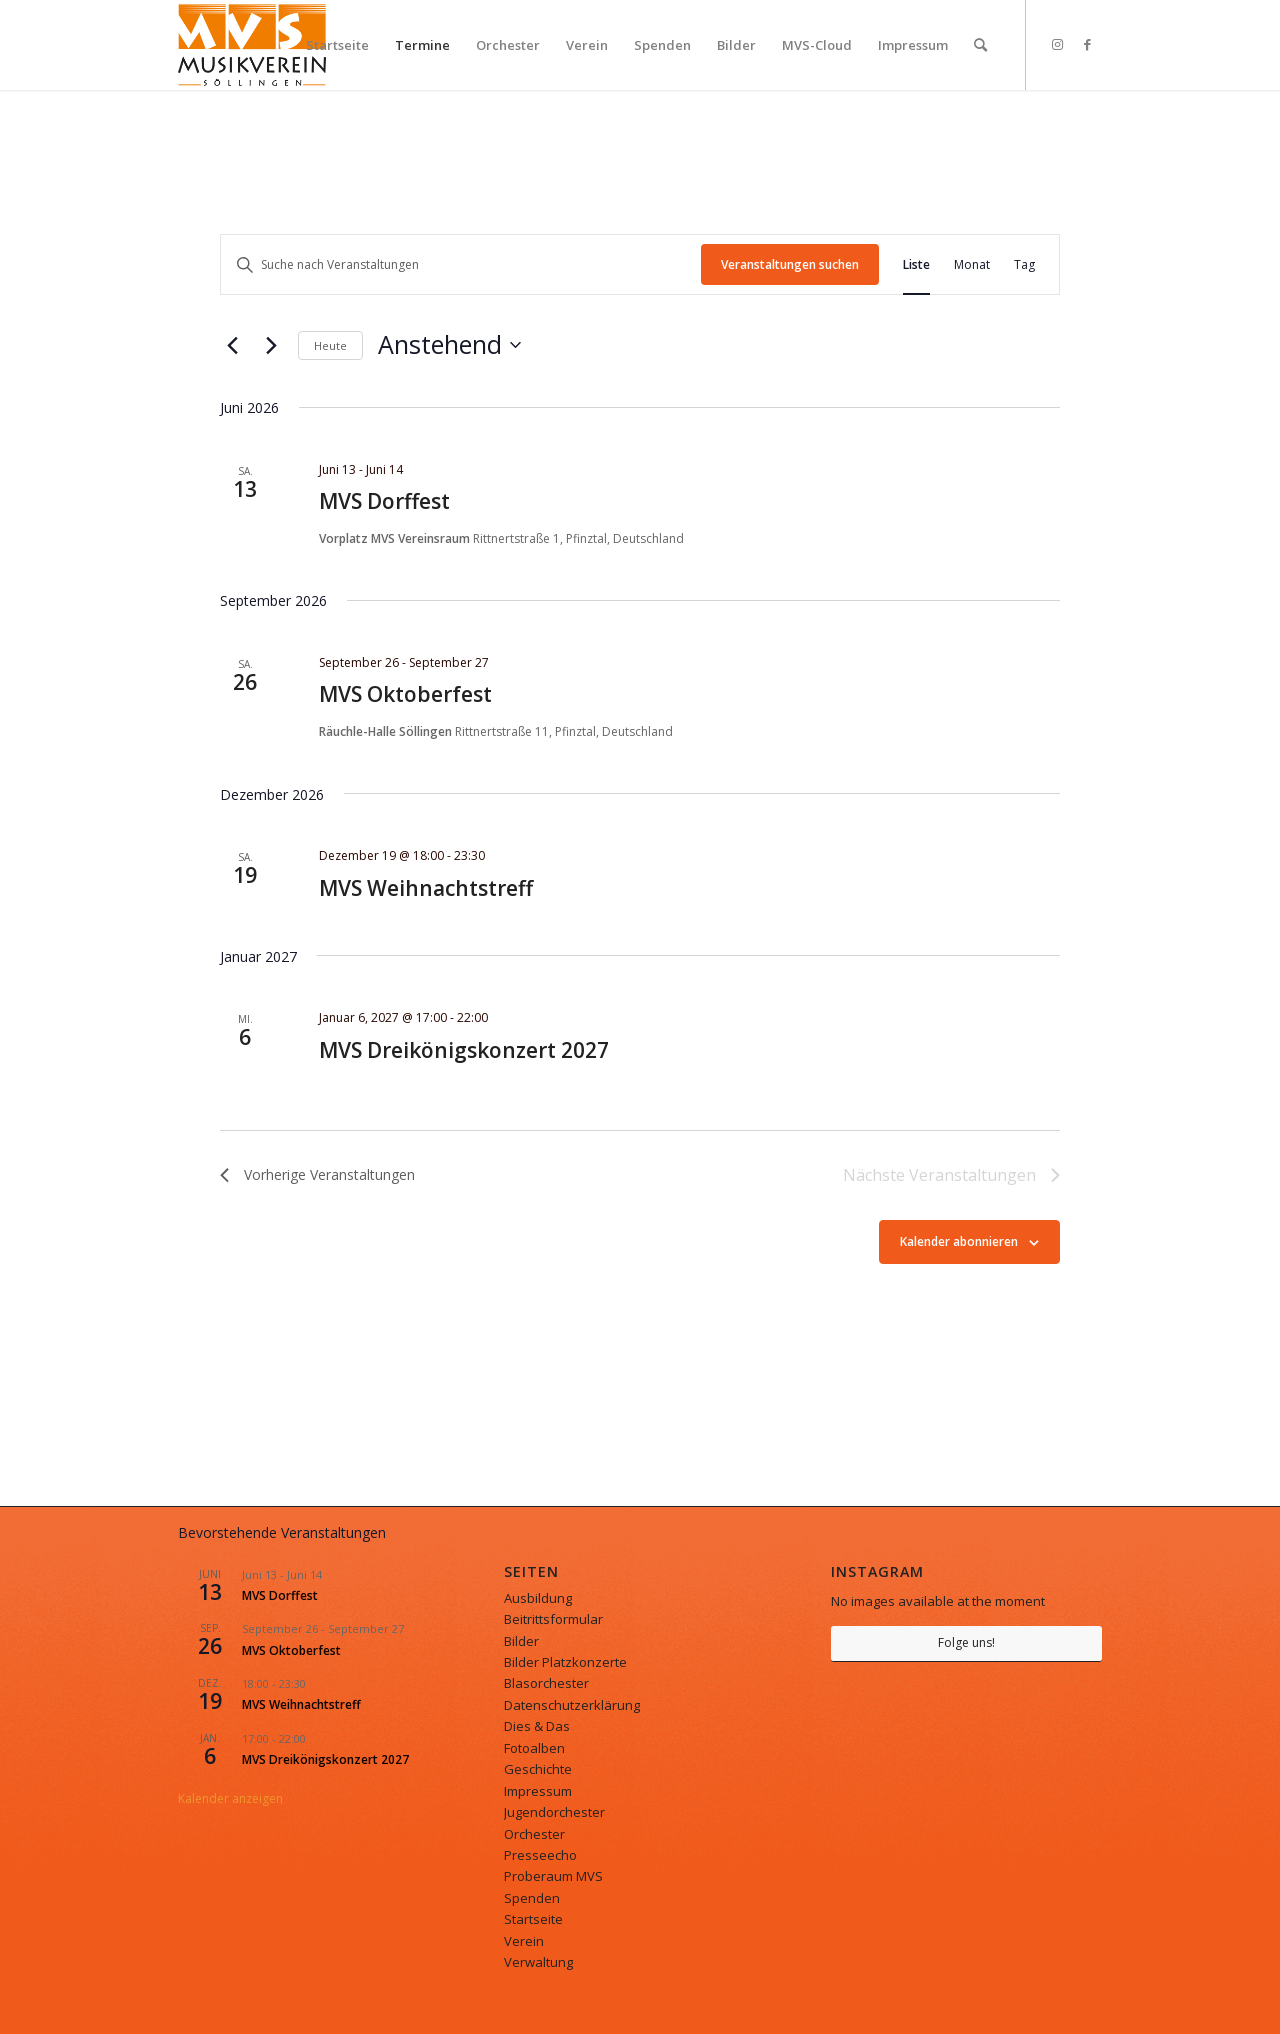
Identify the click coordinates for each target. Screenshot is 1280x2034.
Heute (330, 345)
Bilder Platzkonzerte (565, 1662)
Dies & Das (537, 1726)
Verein (524, 1941)
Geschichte (538, 1769)
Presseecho (540, 1855)
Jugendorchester (554, 1812)
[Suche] (980, 45)
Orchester (534, 1834)
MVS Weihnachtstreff (426, 888)
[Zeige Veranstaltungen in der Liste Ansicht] (916, 264)
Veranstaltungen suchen (790, 264)
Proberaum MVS (553, 1876)
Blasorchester (546, 1683)
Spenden (532, 1898)
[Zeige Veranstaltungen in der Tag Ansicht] (1024, 264)
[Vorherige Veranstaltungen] (232, 345)
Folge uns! (966, 1642)
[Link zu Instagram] (1057, 44)
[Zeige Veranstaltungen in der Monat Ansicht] (972, 264)
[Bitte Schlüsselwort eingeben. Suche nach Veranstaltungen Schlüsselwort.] (461, 264)
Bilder (521, 1641)
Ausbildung (538, 1598)
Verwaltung (538, 1962)
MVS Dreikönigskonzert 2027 (464, 1050)
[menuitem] (337, 45)
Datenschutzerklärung (572, 1705)
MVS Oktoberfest (405, 694)
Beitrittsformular (553, 1619)
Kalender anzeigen (230, 1798)
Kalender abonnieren (959, 1241)
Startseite (533, 1919)
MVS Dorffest (384, 501)
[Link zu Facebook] (1087, 44)
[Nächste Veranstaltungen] (271, 345)
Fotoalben (534, 1748)
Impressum (538, 1791)
